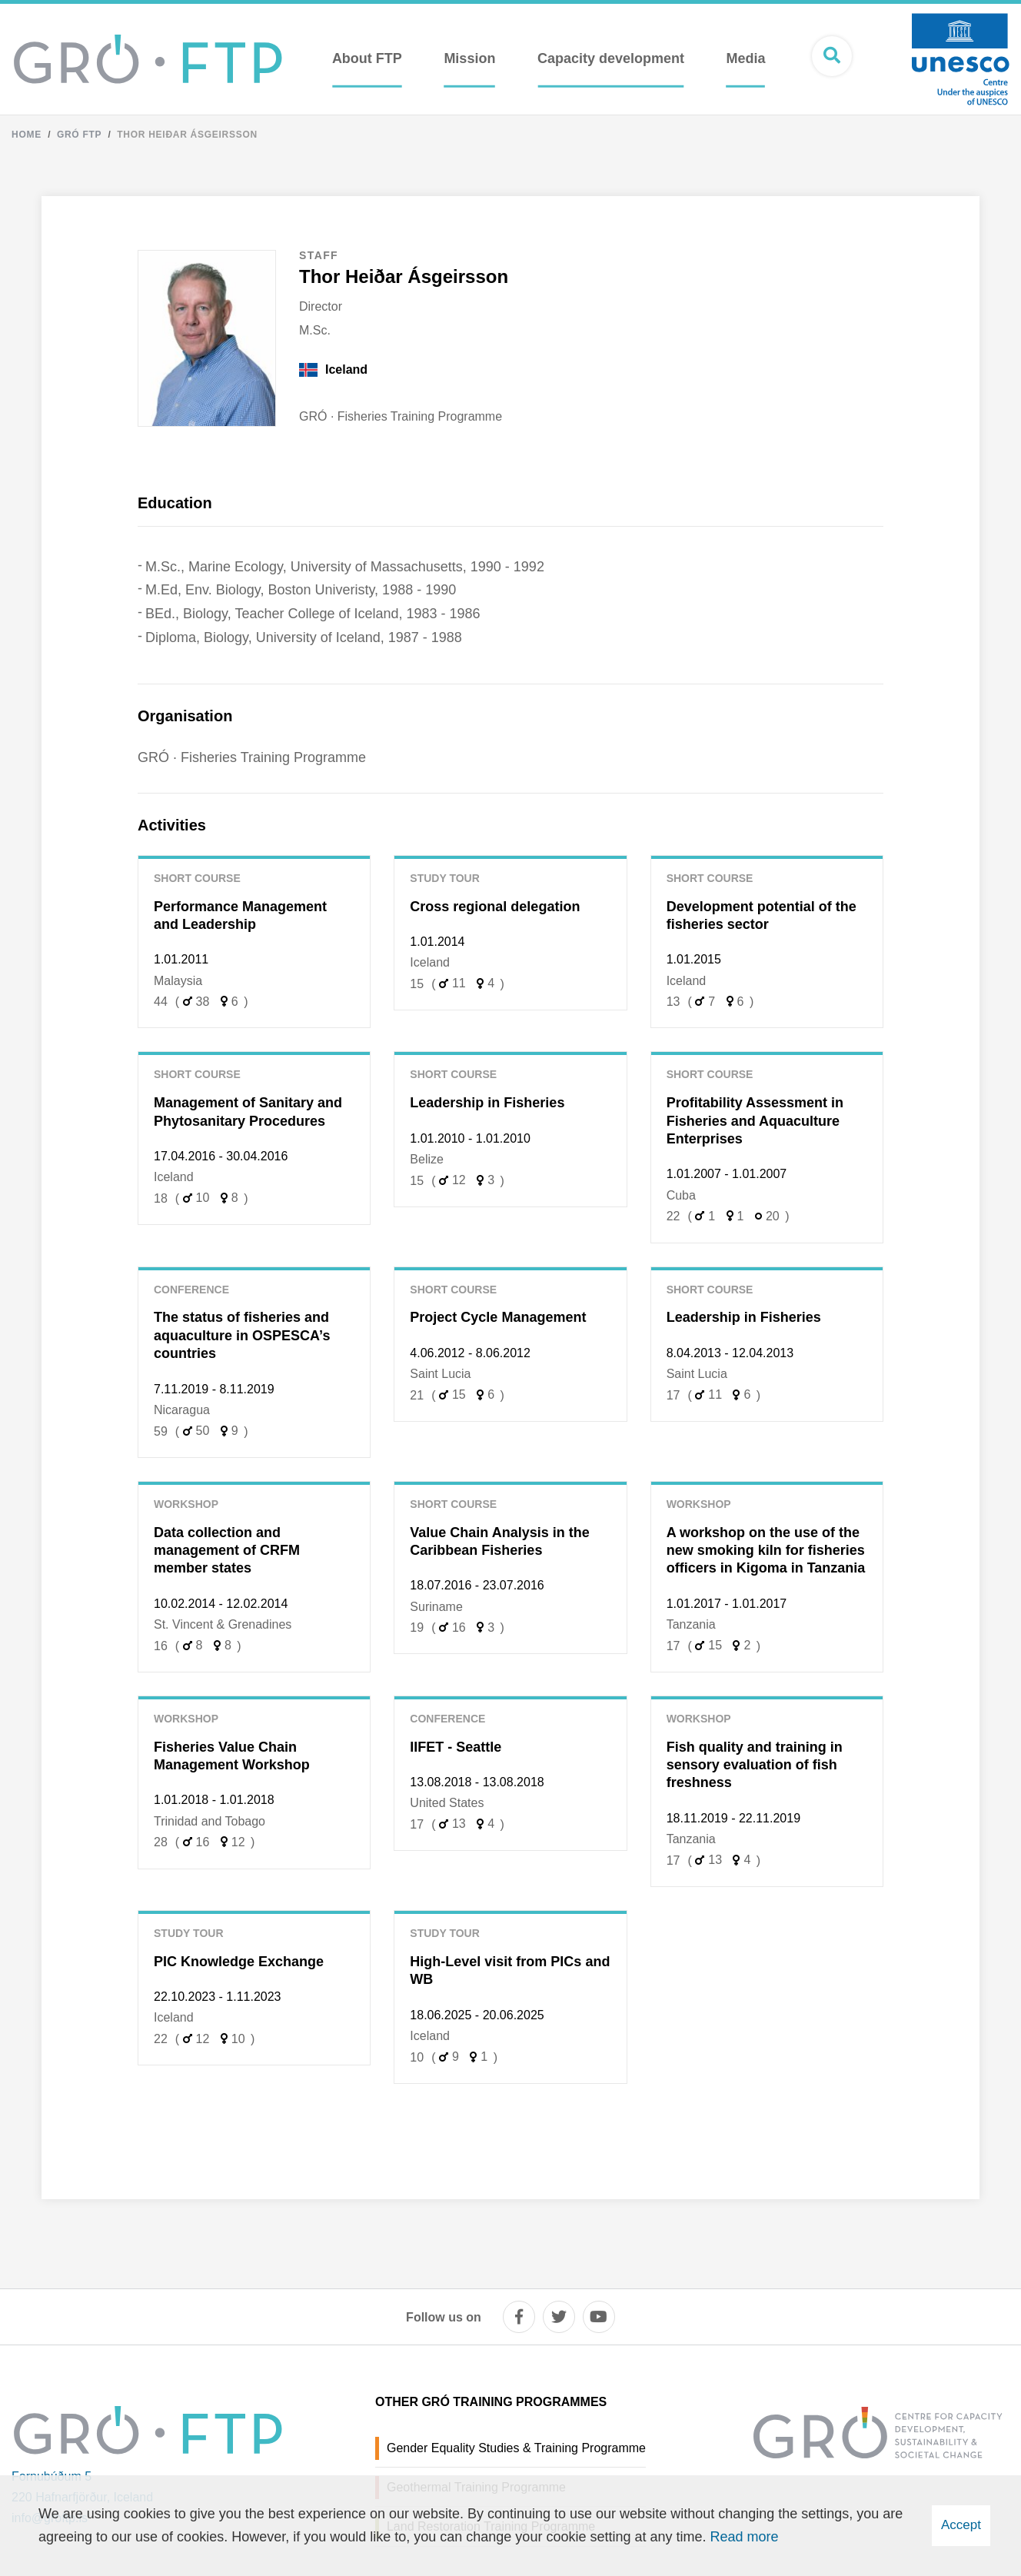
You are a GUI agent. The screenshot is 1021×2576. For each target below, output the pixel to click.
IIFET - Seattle (455, 1747)
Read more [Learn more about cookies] (744, 2536)
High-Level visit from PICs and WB (510, 1970)
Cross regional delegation (495, 906)
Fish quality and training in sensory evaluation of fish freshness (755, 1765)
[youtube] (599, 2317)
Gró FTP (79, 134)
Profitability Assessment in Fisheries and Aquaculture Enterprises (755, 1121)
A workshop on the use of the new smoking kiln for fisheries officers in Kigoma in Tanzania (766, 1550)
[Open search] (832, 56)
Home (27, 134)
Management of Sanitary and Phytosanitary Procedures (248, 1111)
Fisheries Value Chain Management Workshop (232, 1755)
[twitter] (559, 2317)
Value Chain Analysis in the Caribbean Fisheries (499, 1541)
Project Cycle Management (498, 1317)
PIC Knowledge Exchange (239, 1961)
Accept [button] (961, 2525)
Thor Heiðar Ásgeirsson (187, 134)
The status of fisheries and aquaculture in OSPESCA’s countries (242, 1335)
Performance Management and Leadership (240, 915)
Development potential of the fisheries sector (761, 915)
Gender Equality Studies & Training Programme (516, 2448)
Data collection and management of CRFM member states (227, 1550)
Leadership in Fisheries (487, 1102)
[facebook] (519, 2317)
